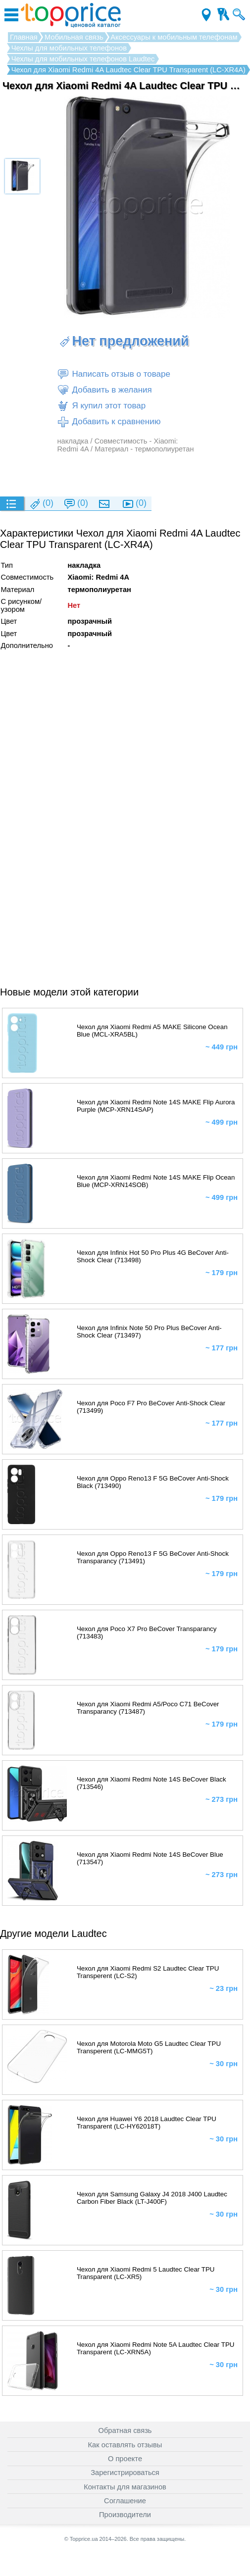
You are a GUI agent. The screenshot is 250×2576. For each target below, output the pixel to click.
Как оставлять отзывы (125, 2445)
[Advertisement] (122, 474)
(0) (41, 503)
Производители (125, 2515)
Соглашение (125, 2501)
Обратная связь (125, 2430)
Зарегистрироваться (125, 2473)
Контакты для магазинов (125, 2487)
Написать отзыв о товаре (113, 374)
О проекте (125, 2459)
